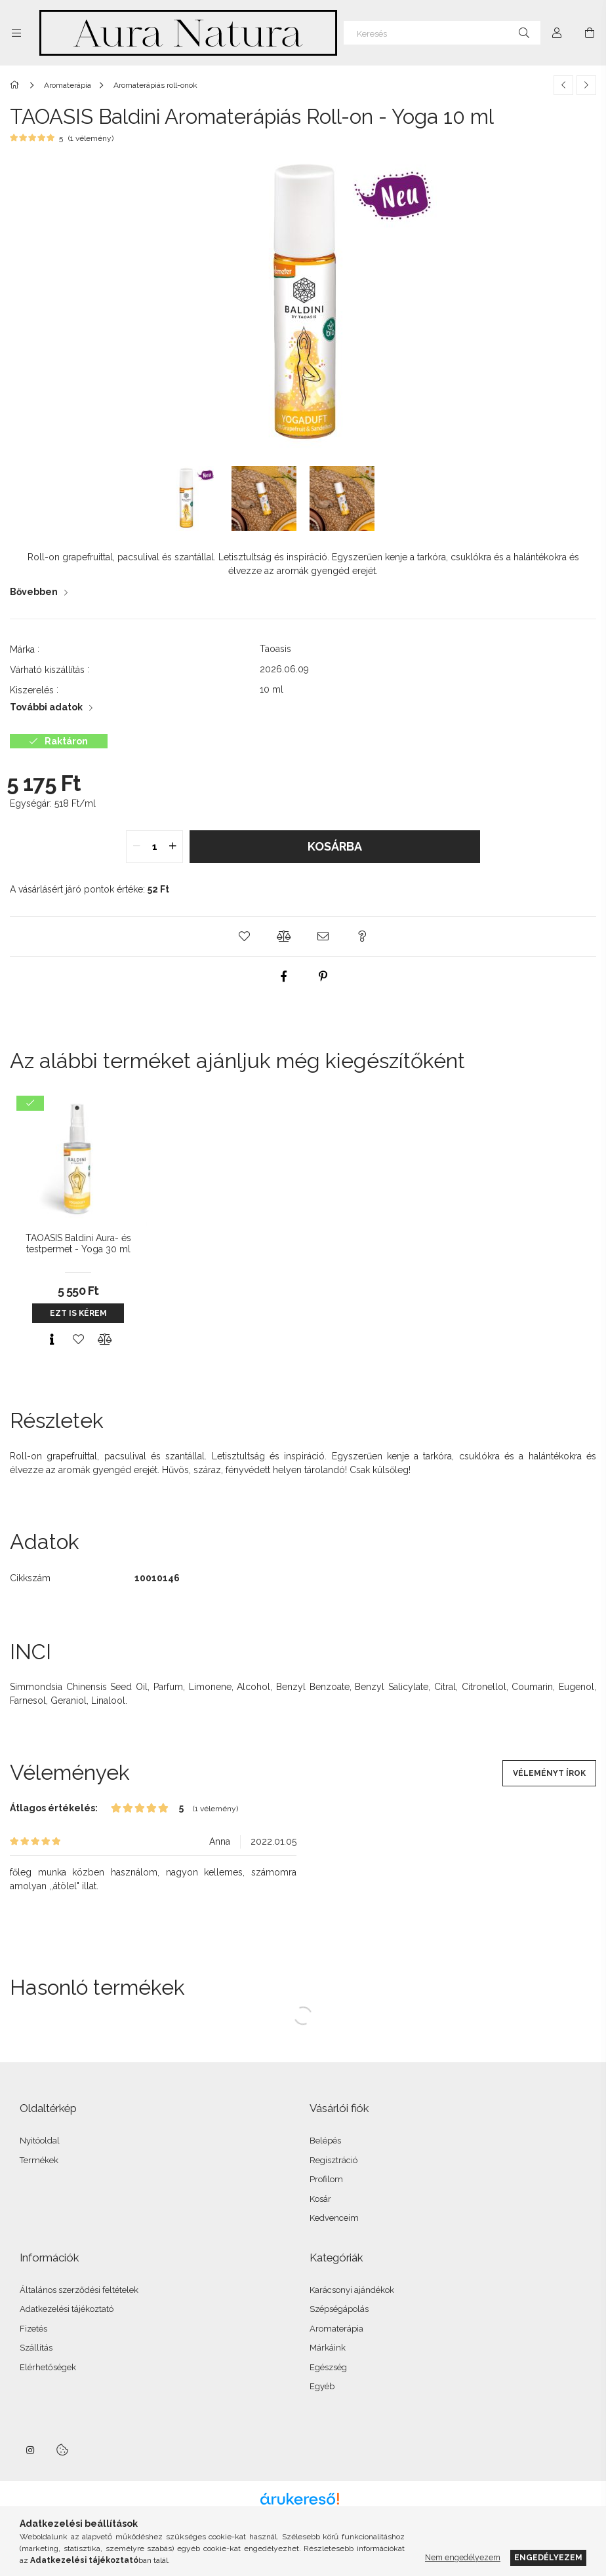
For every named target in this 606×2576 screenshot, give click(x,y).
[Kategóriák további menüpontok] (16, 33)
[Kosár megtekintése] (589, 33)
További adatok (46, 707)
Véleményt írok (549, 1773)
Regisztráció (333, 2160)
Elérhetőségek (48, 2367)
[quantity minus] (136, 846)
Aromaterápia (336, 2329)
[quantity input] (154, 846)
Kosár (320, 2199)
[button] (244, 936)
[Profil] (556, 33)
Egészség (328, 2367)
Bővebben (34, 591)
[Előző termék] (563, 85)
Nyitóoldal (40, 2140)
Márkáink (328, 2348)
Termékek (39, 2160)
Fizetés (33, 2329)
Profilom (326, 2179)
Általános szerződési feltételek (79, 2290)
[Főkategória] (17, 85)
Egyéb (322, 2386)
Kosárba (335, 846)
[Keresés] (442, 33)
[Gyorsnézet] (52, 1339)
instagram (31, 2450)
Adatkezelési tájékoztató (66, 2309)
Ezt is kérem (78, 1313)
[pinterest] (323, 976)
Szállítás (36, 2348)
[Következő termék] (586, 85)
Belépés (325, 2140)
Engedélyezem (548, 2557)
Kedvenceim (334, 2218)
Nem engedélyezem (462, 2557)
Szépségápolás (339, 2309)
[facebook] (283, 976)
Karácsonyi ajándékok (352, 2290)
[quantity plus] (172, 846)
